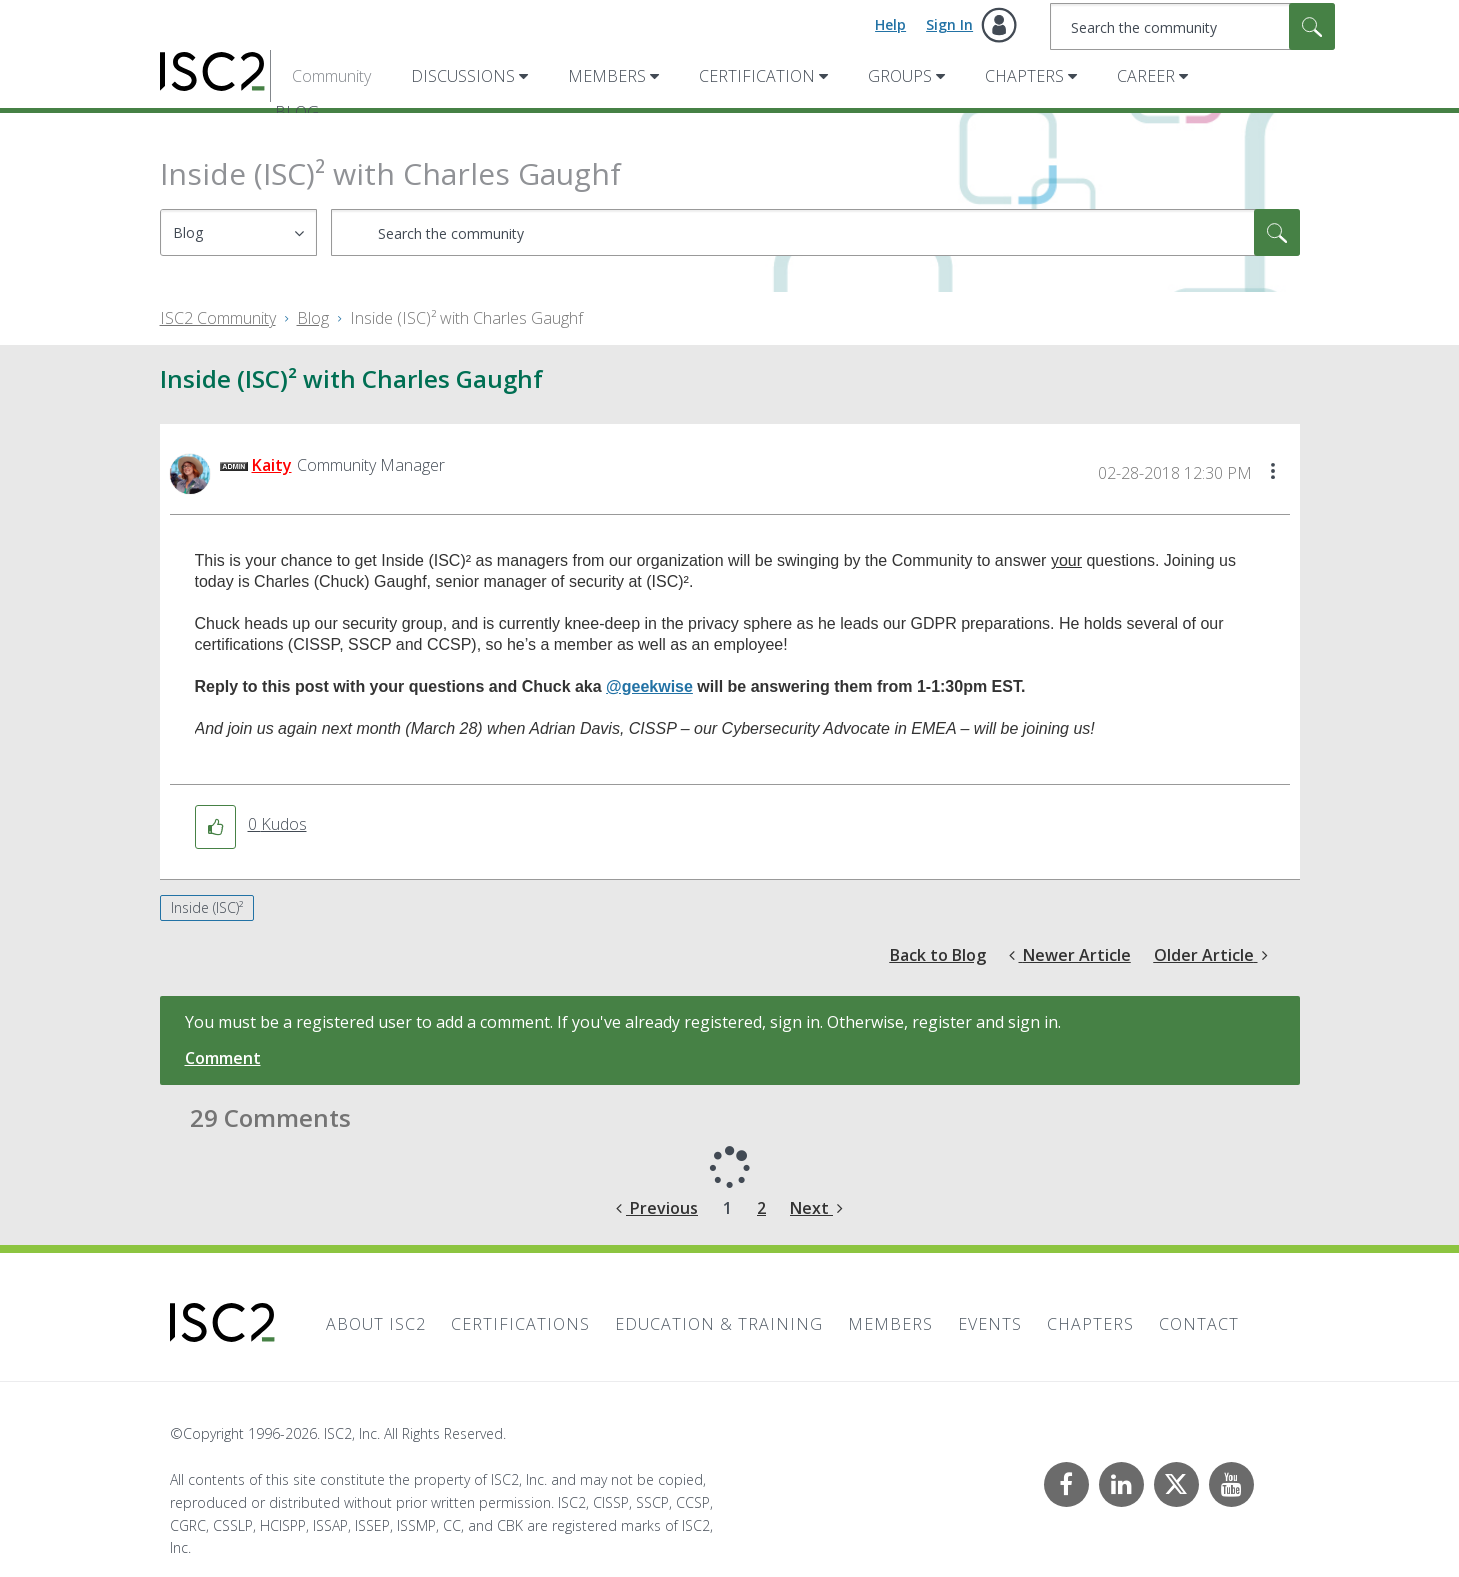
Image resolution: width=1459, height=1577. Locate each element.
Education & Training (719, 1324)
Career (1146, 76)
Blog (313, 318)
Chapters (1024, 76)
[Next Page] (816, 1208)
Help (890, 24)
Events (990, 1324)
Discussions (463, 76)
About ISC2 (376, 1324)
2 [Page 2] (761, 1208)
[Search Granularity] (238, 232)
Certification (757, 76)
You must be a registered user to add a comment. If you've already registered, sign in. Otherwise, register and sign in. (623, 1022)
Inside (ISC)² (207, 907)
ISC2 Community (218, 318)
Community (331, 76)
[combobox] (1192, 26)
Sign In (949, 24)
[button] (1273, 472)
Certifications (520, 1324)
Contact (1199, 1324)
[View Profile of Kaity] (272, 465)
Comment (223, 1058)
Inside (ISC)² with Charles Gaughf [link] (466, 318)
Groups (900, 76)
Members (607, 76)
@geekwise (649, 686)
